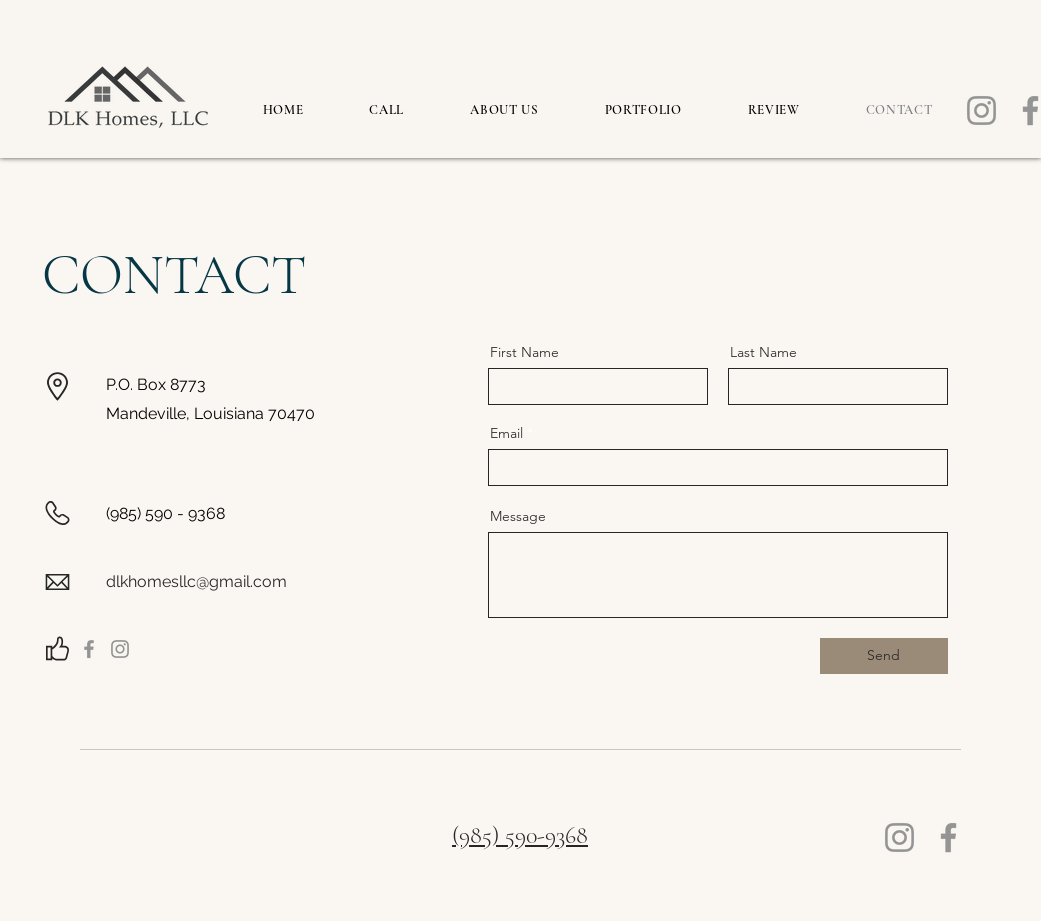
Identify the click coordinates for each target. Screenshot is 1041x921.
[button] (643, 110)
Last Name (763, 352)
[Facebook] (89, 649)
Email (506, 433)
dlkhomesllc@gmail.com (196, 581)
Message (518, 516)
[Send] (884, 656)
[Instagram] (981, 110)
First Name (524, 352)
